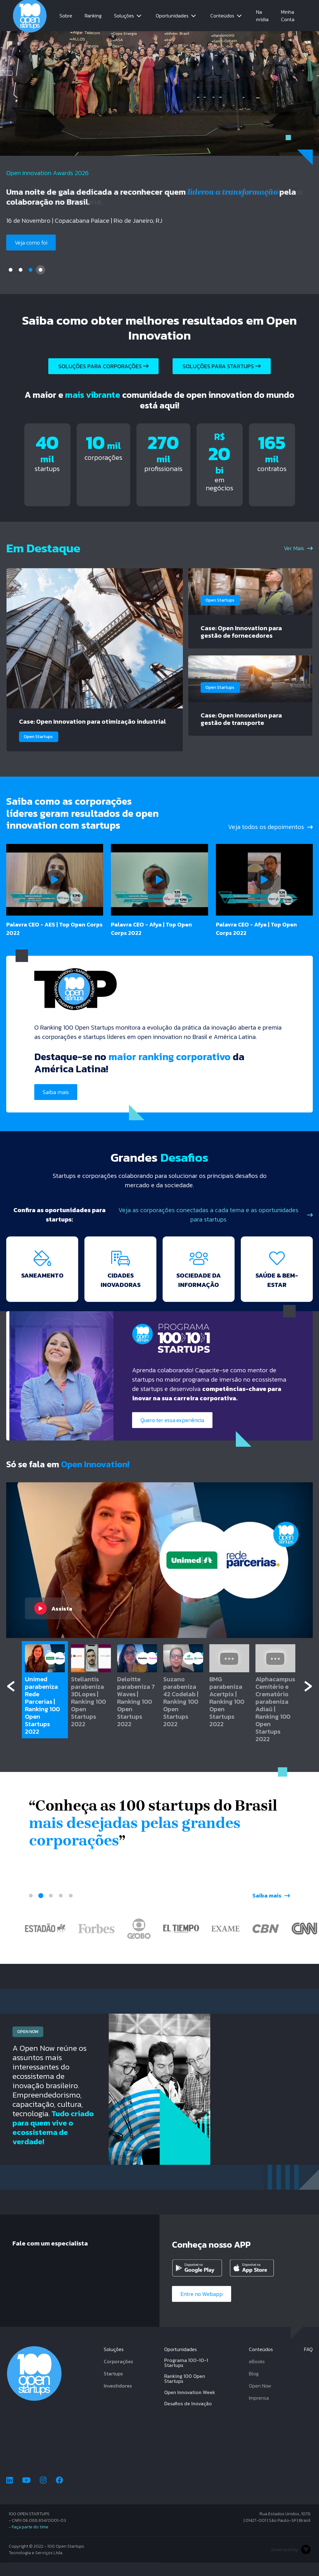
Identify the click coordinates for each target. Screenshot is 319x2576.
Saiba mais (56, 1106)
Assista (53, 1622)
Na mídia (262, 15)
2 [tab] (20, 270)
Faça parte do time (30, 2540)
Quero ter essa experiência (172, 1434)
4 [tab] (40, 270)
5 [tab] (71, 1909)
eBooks (257, 2374)
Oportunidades (172, 15)
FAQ (308, 2362)
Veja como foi (31, 242)
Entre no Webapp (201, 2307)
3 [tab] (30, 270)
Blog (254, 2387)
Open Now (260, 2399)
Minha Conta (287, 15)
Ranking (93, 15)
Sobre (66, 15)
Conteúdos (222, 15)
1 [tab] (10, 270)
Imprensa (259, 2411)
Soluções (124, 15)
